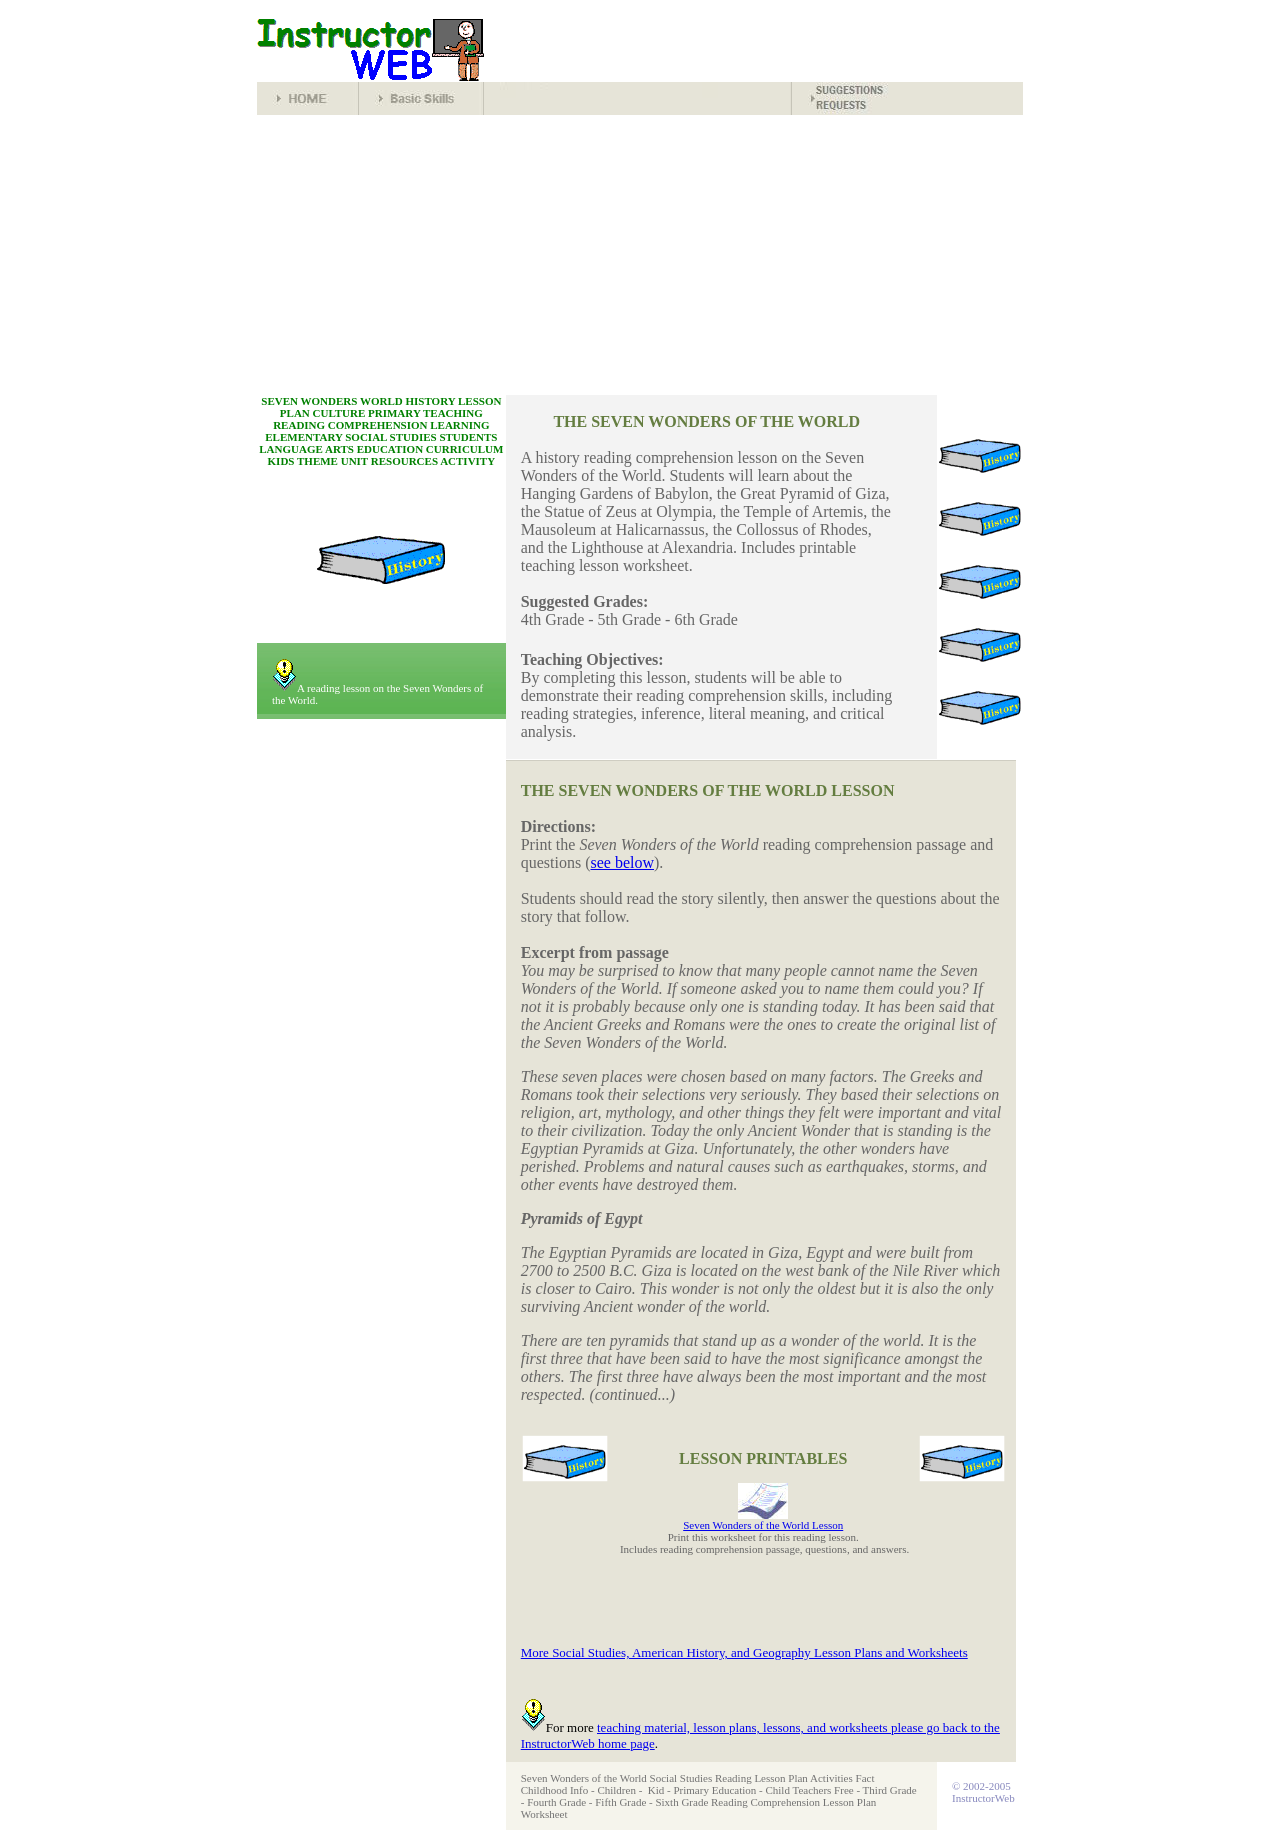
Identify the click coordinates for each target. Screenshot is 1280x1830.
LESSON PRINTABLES (763, 1458)
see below (623, 862)
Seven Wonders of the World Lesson (763, 1525)
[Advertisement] (640, 255)
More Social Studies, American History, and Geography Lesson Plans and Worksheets (744, 1652)
